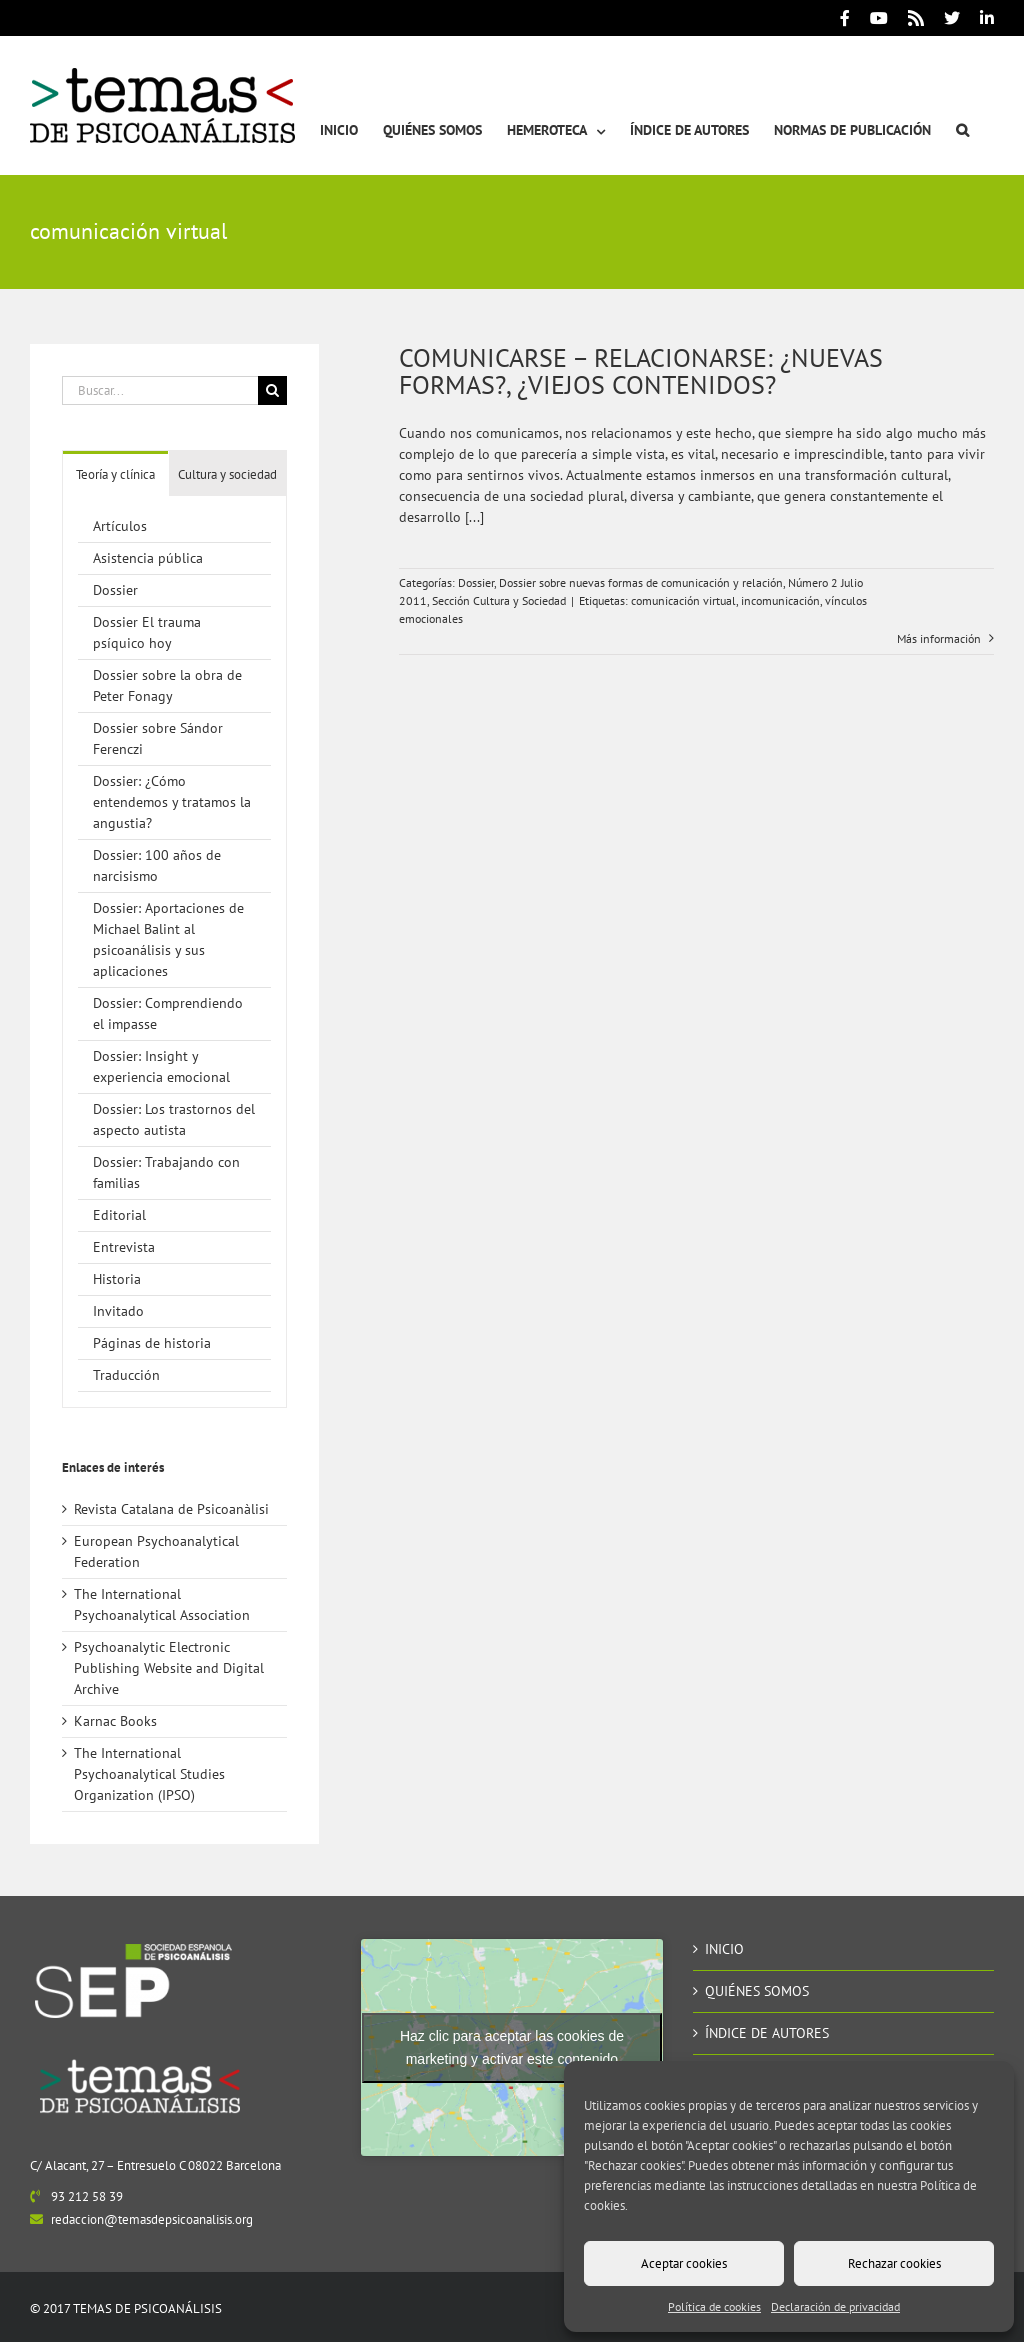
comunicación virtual (683, 600)
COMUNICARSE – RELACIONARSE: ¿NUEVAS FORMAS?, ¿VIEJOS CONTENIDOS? (641, 371)
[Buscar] (272, 390)
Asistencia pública (148, 558)
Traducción (126, 1375)
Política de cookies (714, 2306)
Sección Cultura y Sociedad (499, 600)
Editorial (119, 1215)
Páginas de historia (152, 1343)
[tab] (115, 473)
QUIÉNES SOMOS (757, 1991)
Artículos (120, 526)
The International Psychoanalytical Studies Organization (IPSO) (149, 1774)
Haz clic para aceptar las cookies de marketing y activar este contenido (512, 2047)
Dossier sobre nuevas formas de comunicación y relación (641, 582)
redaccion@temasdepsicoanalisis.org (152, 2219)
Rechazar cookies (894, 2263)
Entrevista (124, 1247)
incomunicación (780, 600)
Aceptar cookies (684, 2263)
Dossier (476, 582)
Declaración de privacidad (835, 2306)
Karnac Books (115, 1721)
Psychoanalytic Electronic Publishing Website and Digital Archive (169, 1668)
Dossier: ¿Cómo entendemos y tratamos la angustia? (172, 802)
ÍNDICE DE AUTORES (767, 2033)
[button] (962, 105)
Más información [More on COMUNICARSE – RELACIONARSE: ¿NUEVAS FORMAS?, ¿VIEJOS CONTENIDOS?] (940, 638)
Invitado (118, 1311)
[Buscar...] (160, 390)
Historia (117, 1279)
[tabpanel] (174, 952)
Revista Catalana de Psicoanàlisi (171, 1509)
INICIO (724, 1949)
